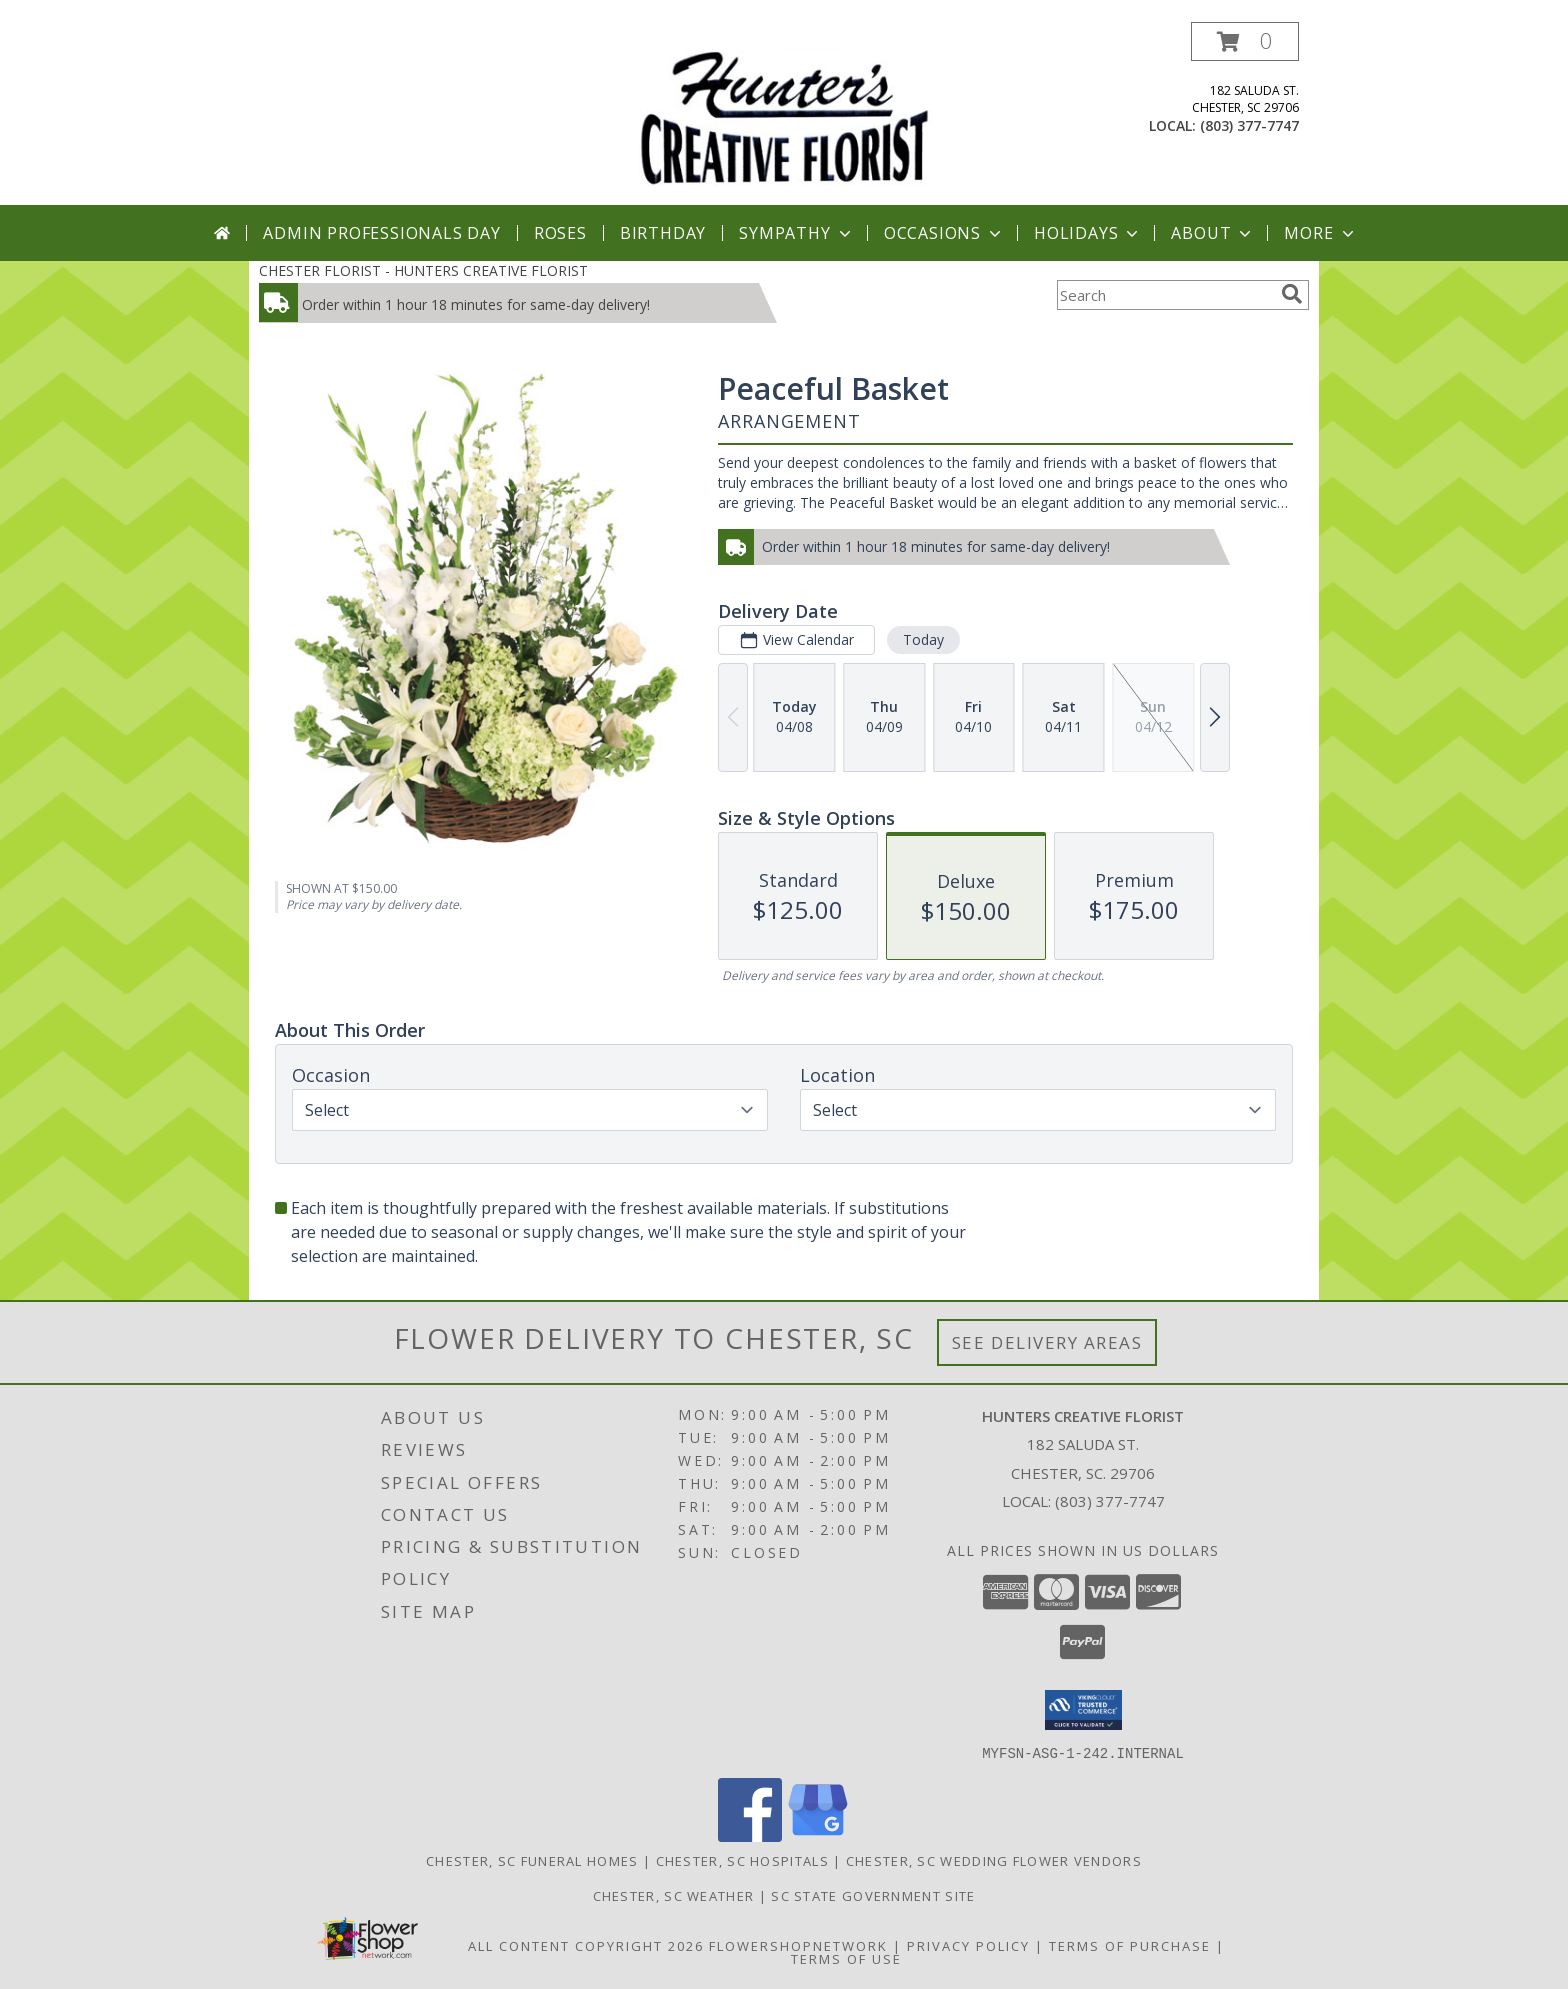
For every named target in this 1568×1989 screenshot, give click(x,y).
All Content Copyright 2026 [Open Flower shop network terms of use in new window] (586, 1945)
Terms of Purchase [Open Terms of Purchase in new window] (1130, 1945)
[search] (1292, 294)
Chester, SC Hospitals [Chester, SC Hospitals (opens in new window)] (742, 1860)
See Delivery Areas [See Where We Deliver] (1047, 1342)
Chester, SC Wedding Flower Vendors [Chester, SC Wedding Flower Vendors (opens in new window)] (994, 1860)
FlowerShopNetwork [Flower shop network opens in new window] (798, 1945)
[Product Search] (1165, 295)
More (1320, 233)
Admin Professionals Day (381, 233)
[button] (1245, 41)
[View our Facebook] (750, 1835)
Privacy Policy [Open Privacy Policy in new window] (968, 1945)
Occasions (944, 233)
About (1213, 233)
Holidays (1088, 233)
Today (923, 639)
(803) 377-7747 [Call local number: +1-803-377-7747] (1249, 125)
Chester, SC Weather (674, 1895)
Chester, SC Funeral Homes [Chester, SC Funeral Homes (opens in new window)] (532, 1860)
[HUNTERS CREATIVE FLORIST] (784, 113)
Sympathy (796, 233)
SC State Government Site (873, 1895)
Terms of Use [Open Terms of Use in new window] (846, 1958)
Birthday (663, 233)
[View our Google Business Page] (818, 1835)
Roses (560, 233)
